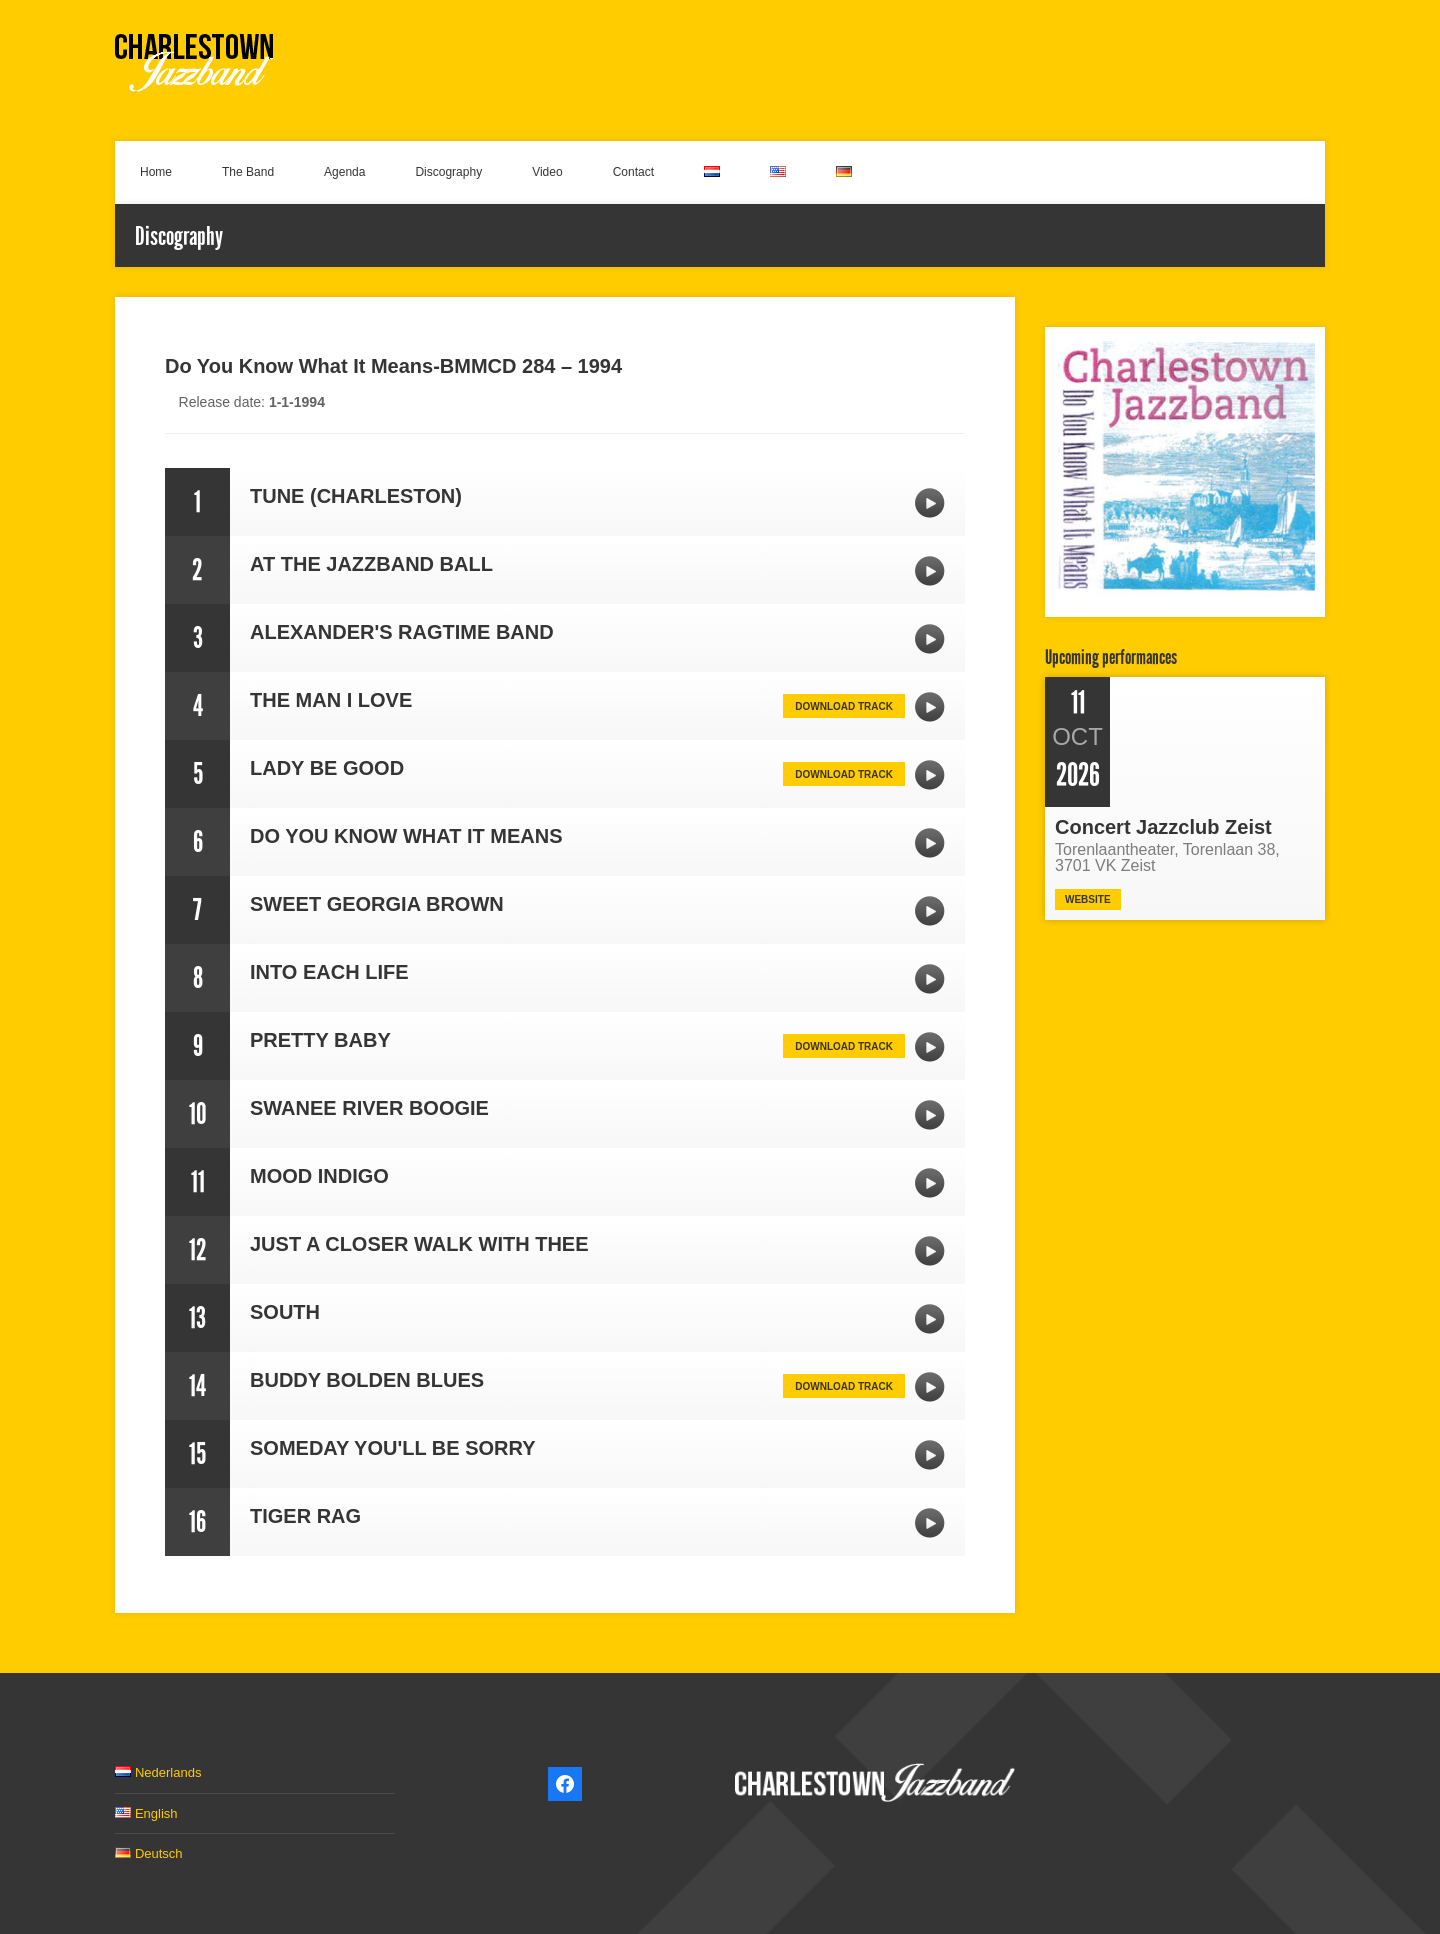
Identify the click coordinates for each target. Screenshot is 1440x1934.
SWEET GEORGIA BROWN (930, 911)
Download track (844, 706)
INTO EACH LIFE (930, 979)
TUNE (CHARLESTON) (930, 503)
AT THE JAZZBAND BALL (930, 571)
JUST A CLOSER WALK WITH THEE (930, 1251)
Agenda (344, 172)
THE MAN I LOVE (930, 707)
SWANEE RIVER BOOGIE (930, 1115)
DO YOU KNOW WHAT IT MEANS (930, 843)
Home (156, 172)
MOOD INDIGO (930, 1183)
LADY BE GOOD (930, 775)
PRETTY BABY (930, 1047)
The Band (248, 172)
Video (547, 172)
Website (1088, 899)
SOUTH (930, 1319)
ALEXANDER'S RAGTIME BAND (930, 639)
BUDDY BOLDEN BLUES (930, 1387)
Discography (448, 172)
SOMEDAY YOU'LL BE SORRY (930, 1455)
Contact (633, 172)
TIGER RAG (930, 1523)
